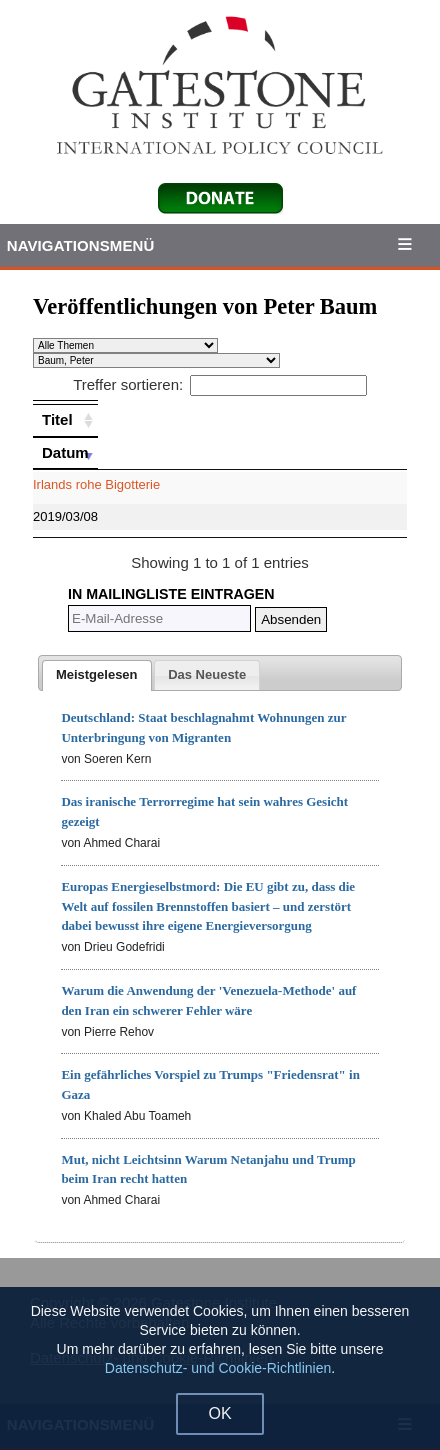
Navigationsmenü (81, 245)
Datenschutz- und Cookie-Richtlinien (218, 1368)
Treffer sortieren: (220, 384)
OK (219, 1413)
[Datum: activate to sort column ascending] (65, 453)
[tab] (97, 676)
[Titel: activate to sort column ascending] (65, 420)
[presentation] (97, 676)
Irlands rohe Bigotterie (96, 484)
